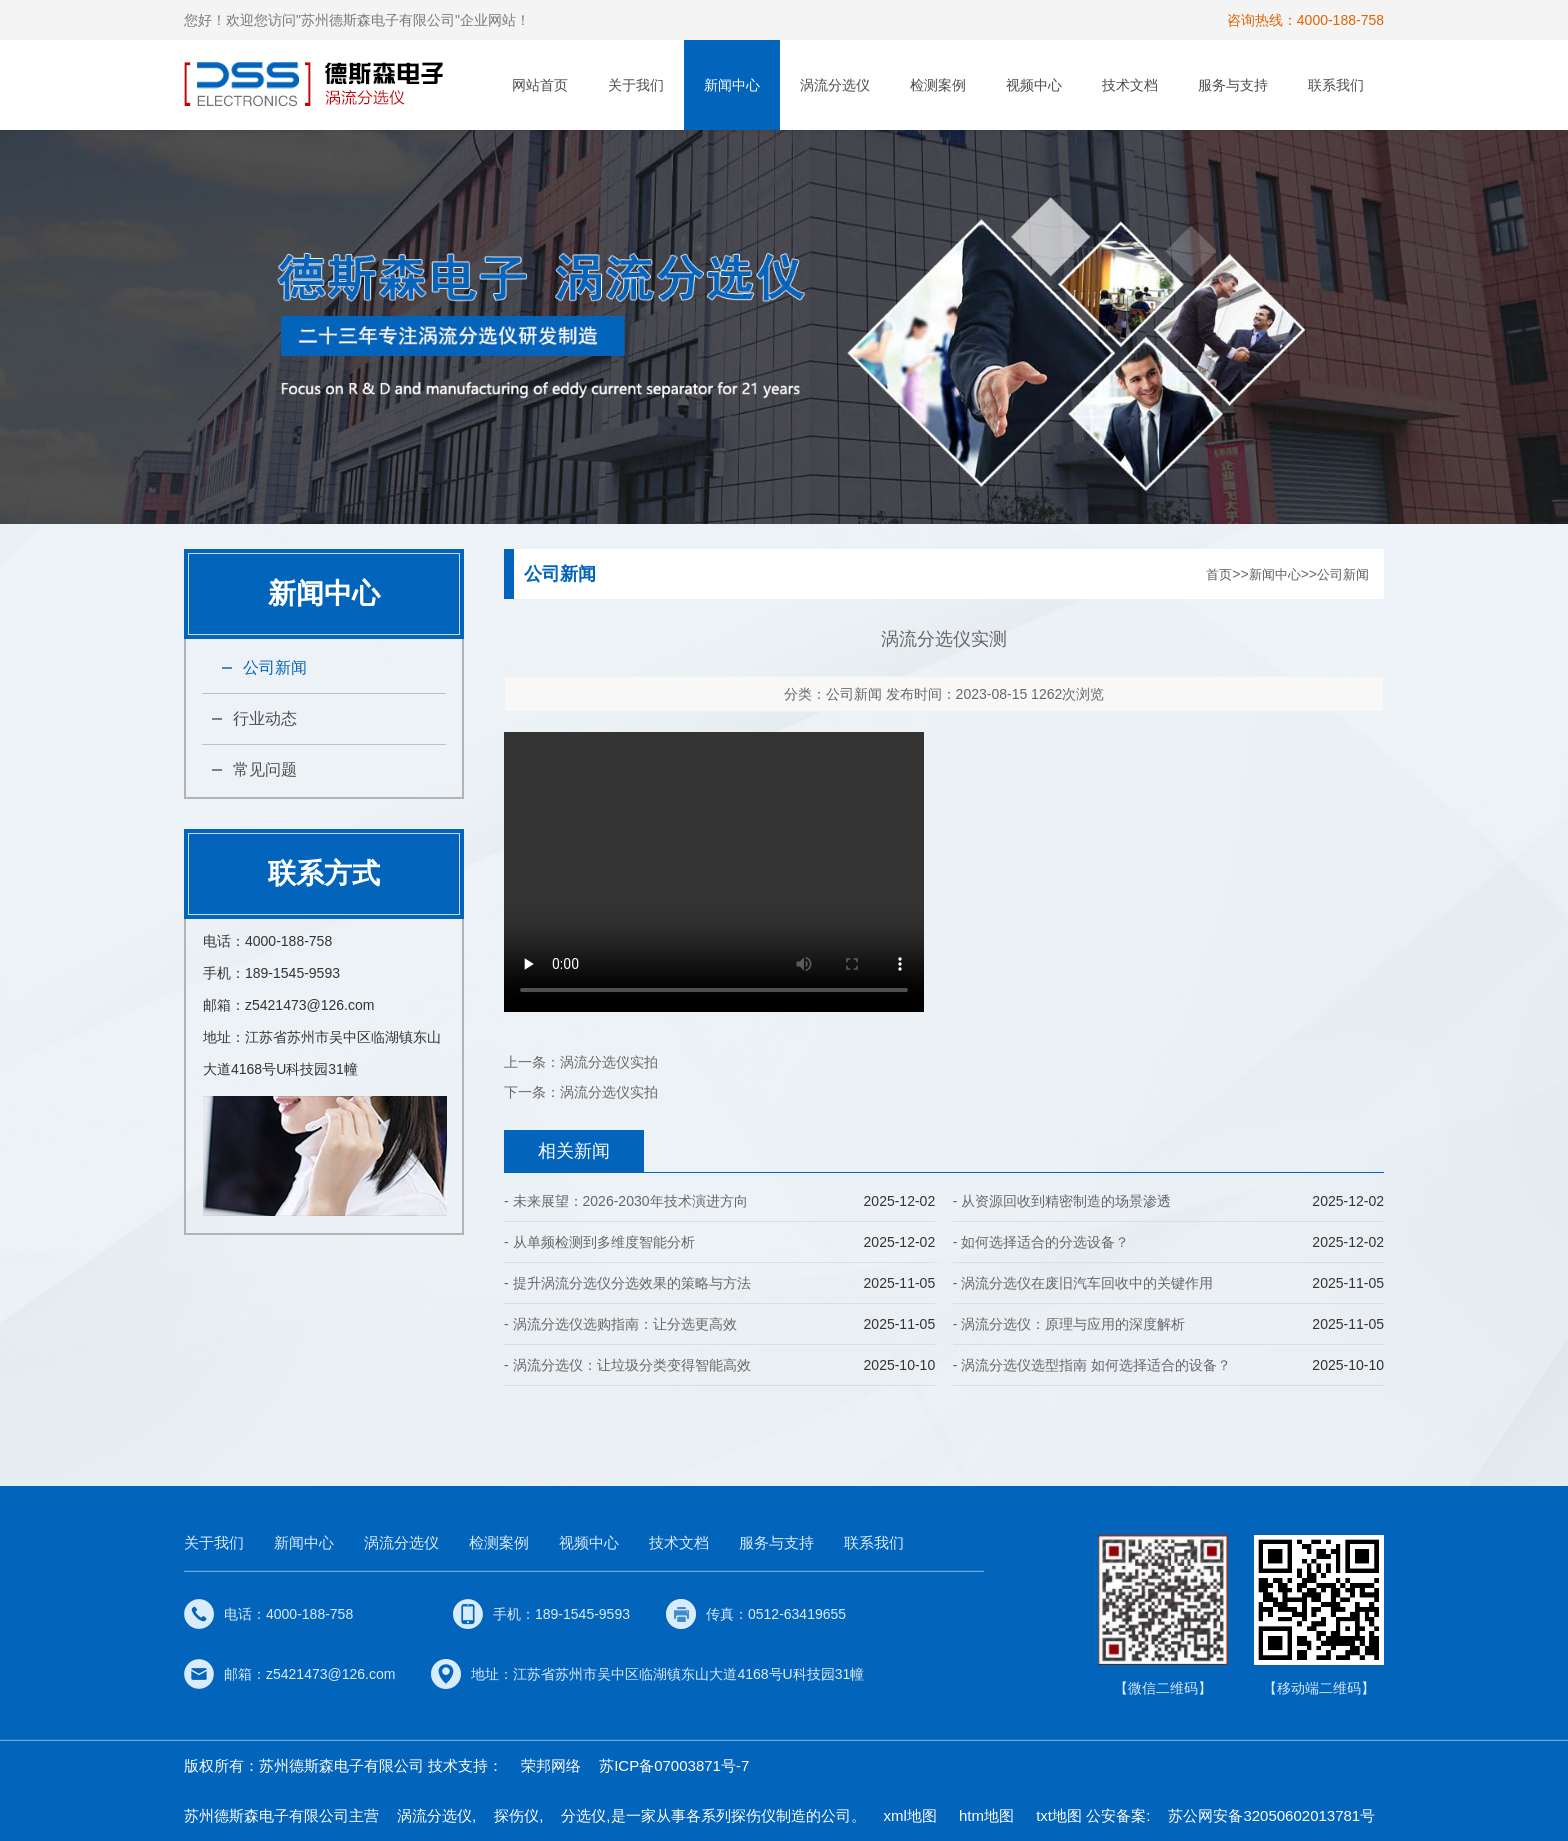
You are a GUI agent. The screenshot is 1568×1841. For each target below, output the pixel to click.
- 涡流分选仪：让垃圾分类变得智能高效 (627, 1365)
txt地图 (1059, 1815)
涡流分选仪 (835, 85)
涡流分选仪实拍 (609, 1062)
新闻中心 (732, 85)
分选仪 (583, 1815)
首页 (1219, 574)
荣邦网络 (551, 1765)
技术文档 (1130, 85)
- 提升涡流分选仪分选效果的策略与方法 (627, 1283)
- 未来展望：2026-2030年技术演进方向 (626, 1201)
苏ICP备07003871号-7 (674, 1765)
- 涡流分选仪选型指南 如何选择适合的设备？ (1092, 1365)
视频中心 (1034, 85)
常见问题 (265, 769)
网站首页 (540, 85)
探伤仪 (516, 1815)
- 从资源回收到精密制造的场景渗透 (1062, 1201)
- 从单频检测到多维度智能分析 (599, 1242)
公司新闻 (275, 667)
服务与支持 (1233, 85)
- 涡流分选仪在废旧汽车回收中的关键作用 (1083, 1283)
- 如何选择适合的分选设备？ (1041, 1242)
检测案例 (938, 85)
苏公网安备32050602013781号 (1271, 1815)
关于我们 (636, 85)
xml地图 (910, 1815)
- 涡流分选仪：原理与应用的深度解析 (1069, 1324)
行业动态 (265, 718)
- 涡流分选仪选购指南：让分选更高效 (620, 1324)
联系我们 (1336, 85)
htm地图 (986, 1815)
